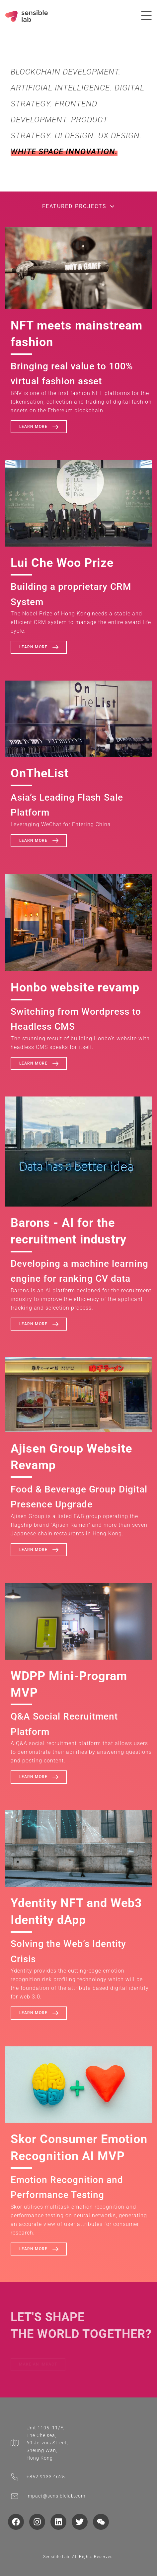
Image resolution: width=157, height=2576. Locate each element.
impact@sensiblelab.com (56, 2496)
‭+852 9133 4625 (46, 2476)
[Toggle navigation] (146, 16)
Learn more (40, 427)
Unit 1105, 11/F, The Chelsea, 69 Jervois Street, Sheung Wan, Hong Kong (47, 2443)
